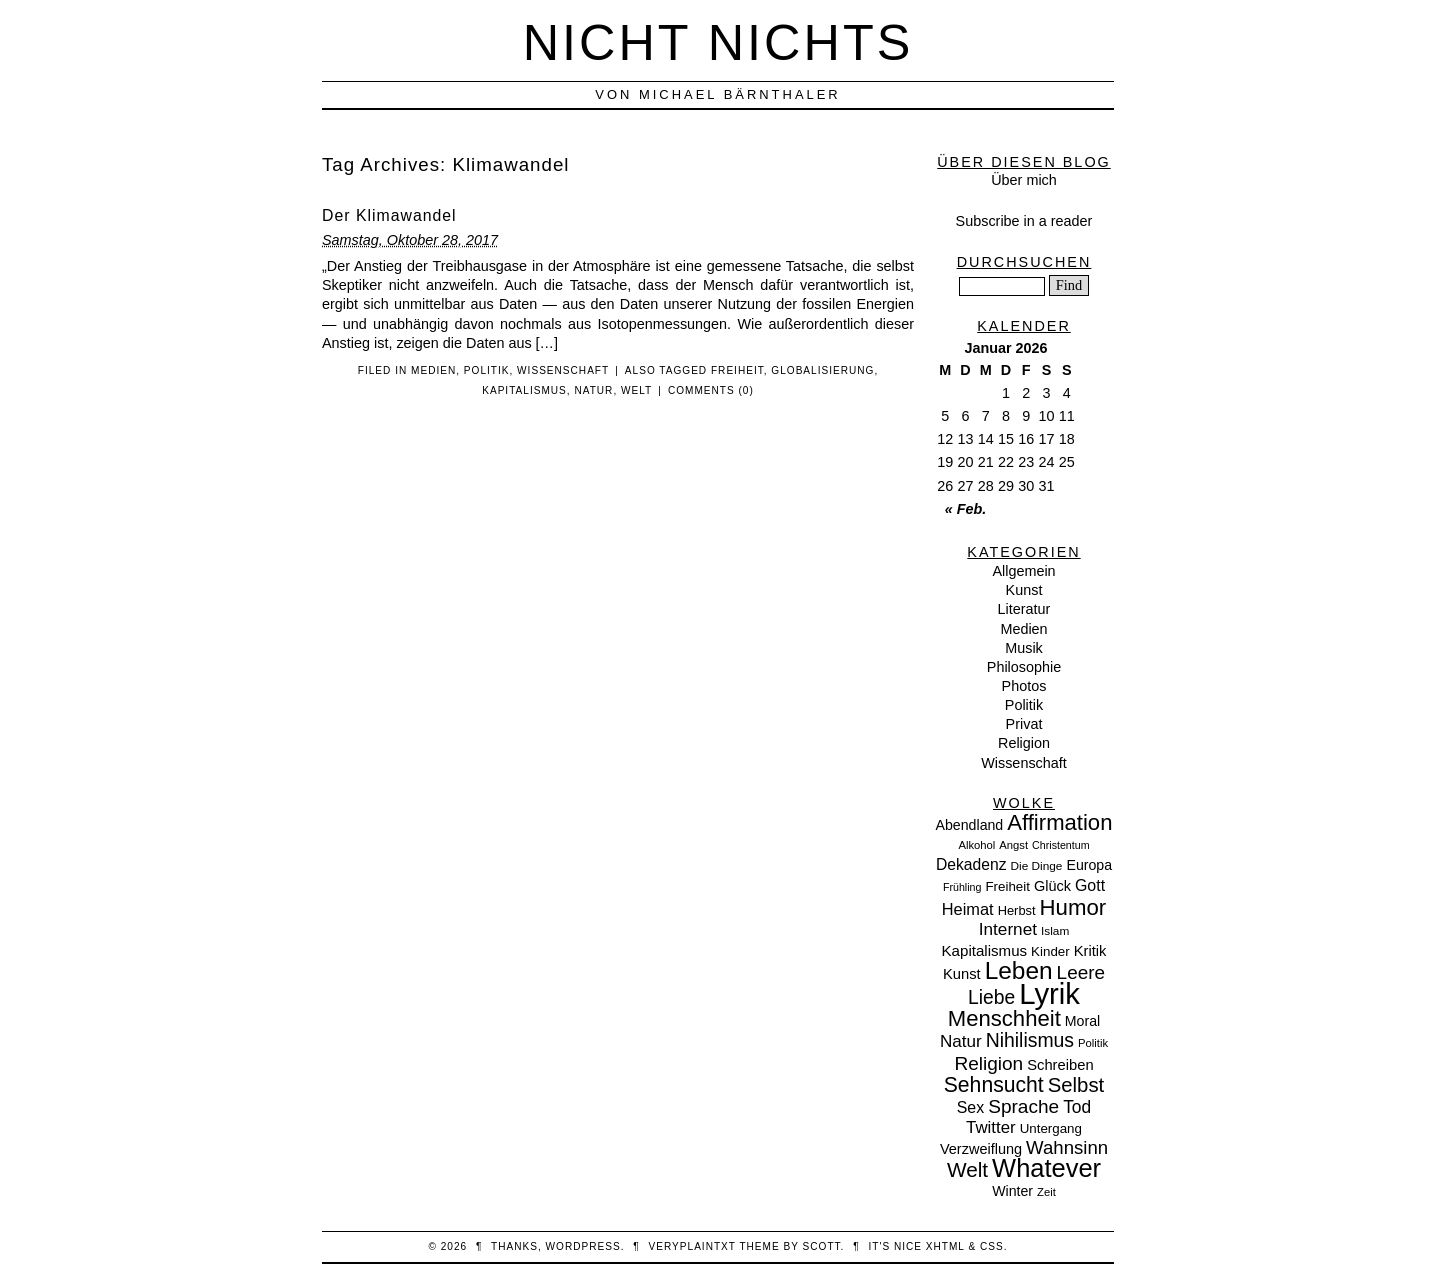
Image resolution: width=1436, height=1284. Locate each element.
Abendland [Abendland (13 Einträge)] (970, 825)
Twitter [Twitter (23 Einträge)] (991, 1127)
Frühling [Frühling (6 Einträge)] (962, 887)
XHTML (945, 1246)
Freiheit (737, 370)
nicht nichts (718, 42)
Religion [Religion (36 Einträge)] (988, 1063)
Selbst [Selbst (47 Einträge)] (1076, 1085)
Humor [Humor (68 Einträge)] (1073, 907)
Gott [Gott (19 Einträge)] (1090, 885)
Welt (636, 390)
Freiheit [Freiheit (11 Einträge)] (1007, 886)
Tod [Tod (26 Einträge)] (1077, 1107)
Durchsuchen (1024, 262)
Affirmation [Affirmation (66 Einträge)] (1059, 822)
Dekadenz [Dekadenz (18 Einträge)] (971, 864)
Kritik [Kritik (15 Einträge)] (1090, 951)
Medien (433, 370)
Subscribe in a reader (1024, 221)
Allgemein (1023, 571)
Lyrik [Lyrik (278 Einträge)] (1049, 993)
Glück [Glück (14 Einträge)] (1052, 886)
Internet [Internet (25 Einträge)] (1008, 929)
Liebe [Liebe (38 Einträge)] (991, 997)
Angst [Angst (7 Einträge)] (1013, 845)
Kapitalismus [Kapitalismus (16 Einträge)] (985, 950)
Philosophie (1024, 667)
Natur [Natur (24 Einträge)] (961, 1041)
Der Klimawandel (389, 215)
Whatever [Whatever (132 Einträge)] (1046, 1168)
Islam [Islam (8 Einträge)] (1055, 931)
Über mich (1024, 180)
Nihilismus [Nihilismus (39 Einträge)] (1030, 1040)
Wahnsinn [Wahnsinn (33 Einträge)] (1067, 1147)
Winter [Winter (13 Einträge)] (1012, 1191)
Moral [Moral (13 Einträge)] (1082, 1021)
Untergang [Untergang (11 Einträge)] (1051, 1128)
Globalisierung (822, 370)
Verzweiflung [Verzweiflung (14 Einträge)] (981, 1149)
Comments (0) (711, 390)
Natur (593, 390)
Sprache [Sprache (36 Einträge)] (1023, 1106)
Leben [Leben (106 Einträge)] (1019, 970)
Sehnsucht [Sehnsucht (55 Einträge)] (994, 1084)
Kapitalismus (524, 390)
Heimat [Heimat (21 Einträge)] (968, 909)
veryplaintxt (692, 1246)
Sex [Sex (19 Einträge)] (970, 1107)
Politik (487, 370)
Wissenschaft (563, 370)
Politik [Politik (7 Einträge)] (1093, 1043)
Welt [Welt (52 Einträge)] (967, 1169)
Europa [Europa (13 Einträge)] (1089, 865)
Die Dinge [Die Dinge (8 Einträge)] (1036, 866)
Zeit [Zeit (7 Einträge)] (1046, 1192)
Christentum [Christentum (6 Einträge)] (1060, 845)
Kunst (1024, 590)
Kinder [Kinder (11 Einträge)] (1050, 951)
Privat (1024, 724)
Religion (1024, 743)
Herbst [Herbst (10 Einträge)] (1017, 910)
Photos (1024, 686)
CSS (992, 1246)
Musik (1024, 648)
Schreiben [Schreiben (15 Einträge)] (1060, 1065)
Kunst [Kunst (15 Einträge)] (962, 974)
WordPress (583, 1246)
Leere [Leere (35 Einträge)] (1081, 972)
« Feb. (966, 509)
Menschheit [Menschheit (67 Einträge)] (1004, 1018)
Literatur (1024, 609)
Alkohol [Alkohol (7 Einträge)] (976, 845)
